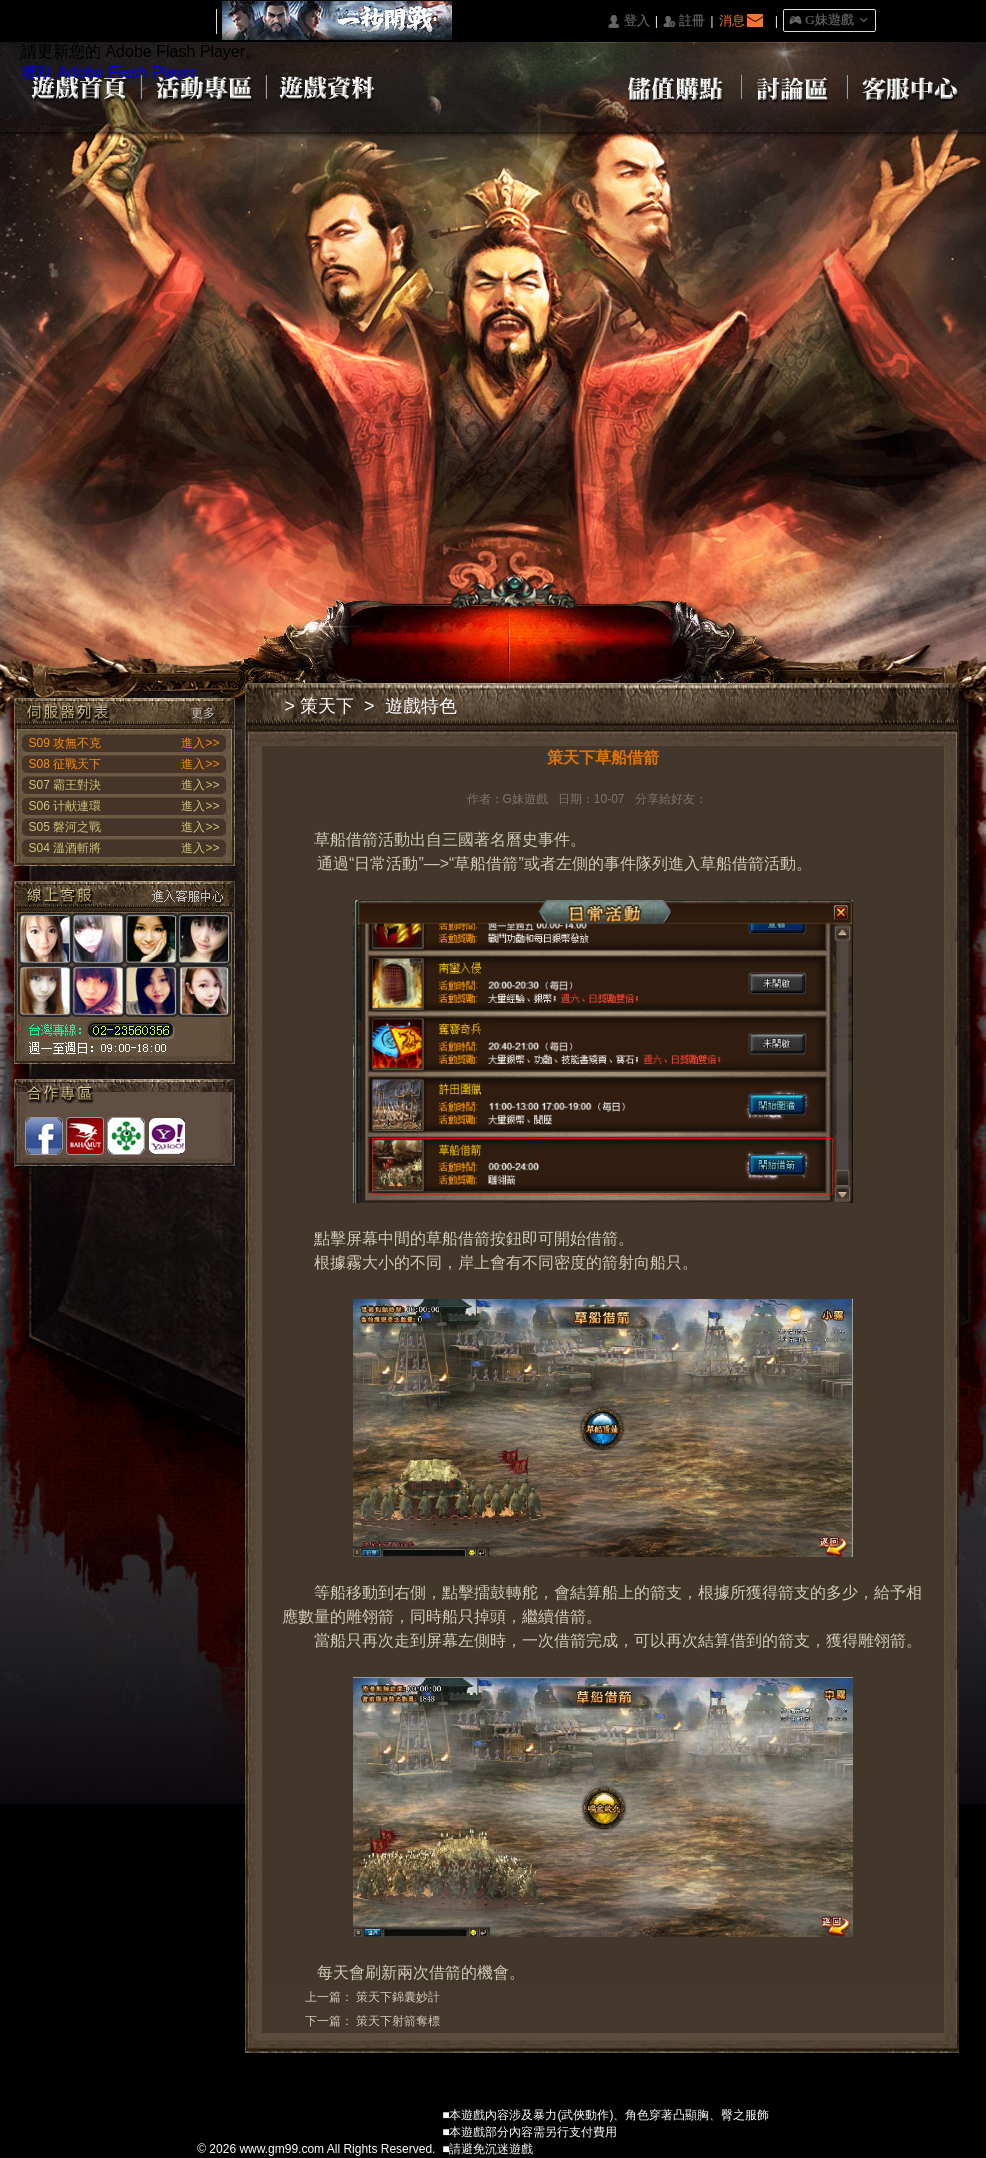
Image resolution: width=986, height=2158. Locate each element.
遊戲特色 (421, 706)
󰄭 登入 (628, 21)
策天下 (327, 706)
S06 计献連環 (65, 806)
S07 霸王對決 (65, 785)
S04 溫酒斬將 (65, 848)
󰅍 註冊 (684, 21)
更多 (203, 713)
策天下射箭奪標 (398, 2021)
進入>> (200, 743)
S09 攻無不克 (65, 743)
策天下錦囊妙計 (398, 1997)
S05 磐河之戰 (65, 827)
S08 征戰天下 (65, 764)
